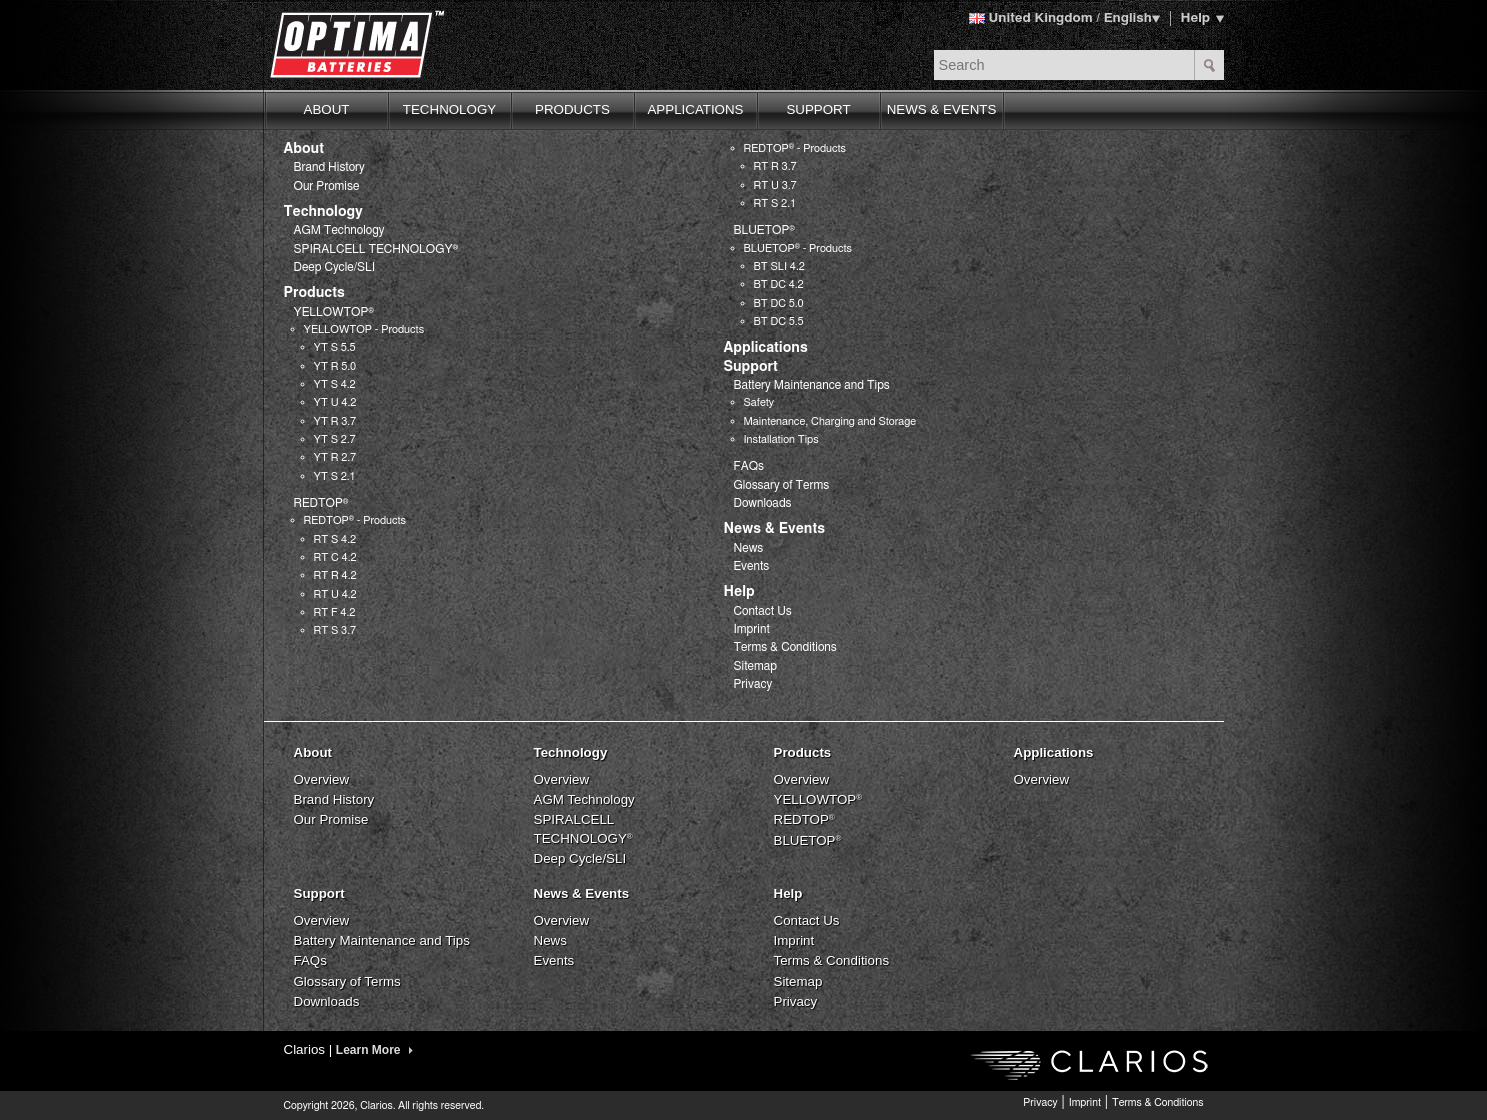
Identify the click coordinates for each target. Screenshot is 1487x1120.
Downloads (763, 503)
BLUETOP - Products (798, 248)
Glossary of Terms (782, 485)
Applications (766, 348)
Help (1196, 18)
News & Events (774, 529)
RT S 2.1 (775, 203)
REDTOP (321, 503)
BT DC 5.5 (779, 321)
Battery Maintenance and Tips (812, 385)
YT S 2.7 (335, 439)
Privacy (753, 684)
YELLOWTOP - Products (364, 329)
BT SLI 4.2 (779, 266)
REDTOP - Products (355, 520)
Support (751, 367)
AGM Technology (339, 230)
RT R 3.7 (775, 166)
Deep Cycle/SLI (335, 267)
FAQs (749, 466)
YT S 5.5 (335, 347)
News (749, 548)
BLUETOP (765, 230)
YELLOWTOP (334, 312)
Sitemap (755, 666)
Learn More (374, 1050)
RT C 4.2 (335, 557)
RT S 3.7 (335, 630)
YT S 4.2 (335, 384)
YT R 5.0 (335, 366)
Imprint (752, 629)
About (304, 149)
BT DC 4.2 (779, 284)
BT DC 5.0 (779, 303)
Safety (759, 402)
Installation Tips (781, 439)
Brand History (329, 167)
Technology (323, 212)
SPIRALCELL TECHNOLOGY (376, 249)
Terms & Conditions (785, 647)
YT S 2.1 (335, 476)
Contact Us (763, 611)
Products (314, 293)
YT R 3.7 (335, 421)
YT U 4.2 (335, 402)
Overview (322, 779)
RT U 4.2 (335, 594)
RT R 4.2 (335, 575)
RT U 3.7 (775, 185)
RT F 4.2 (335, 612)
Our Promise (327, 186)
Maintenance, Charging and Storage (830, 421)
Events (752, 566)
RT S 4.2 (335, 539)
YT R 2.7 (335, 457)
